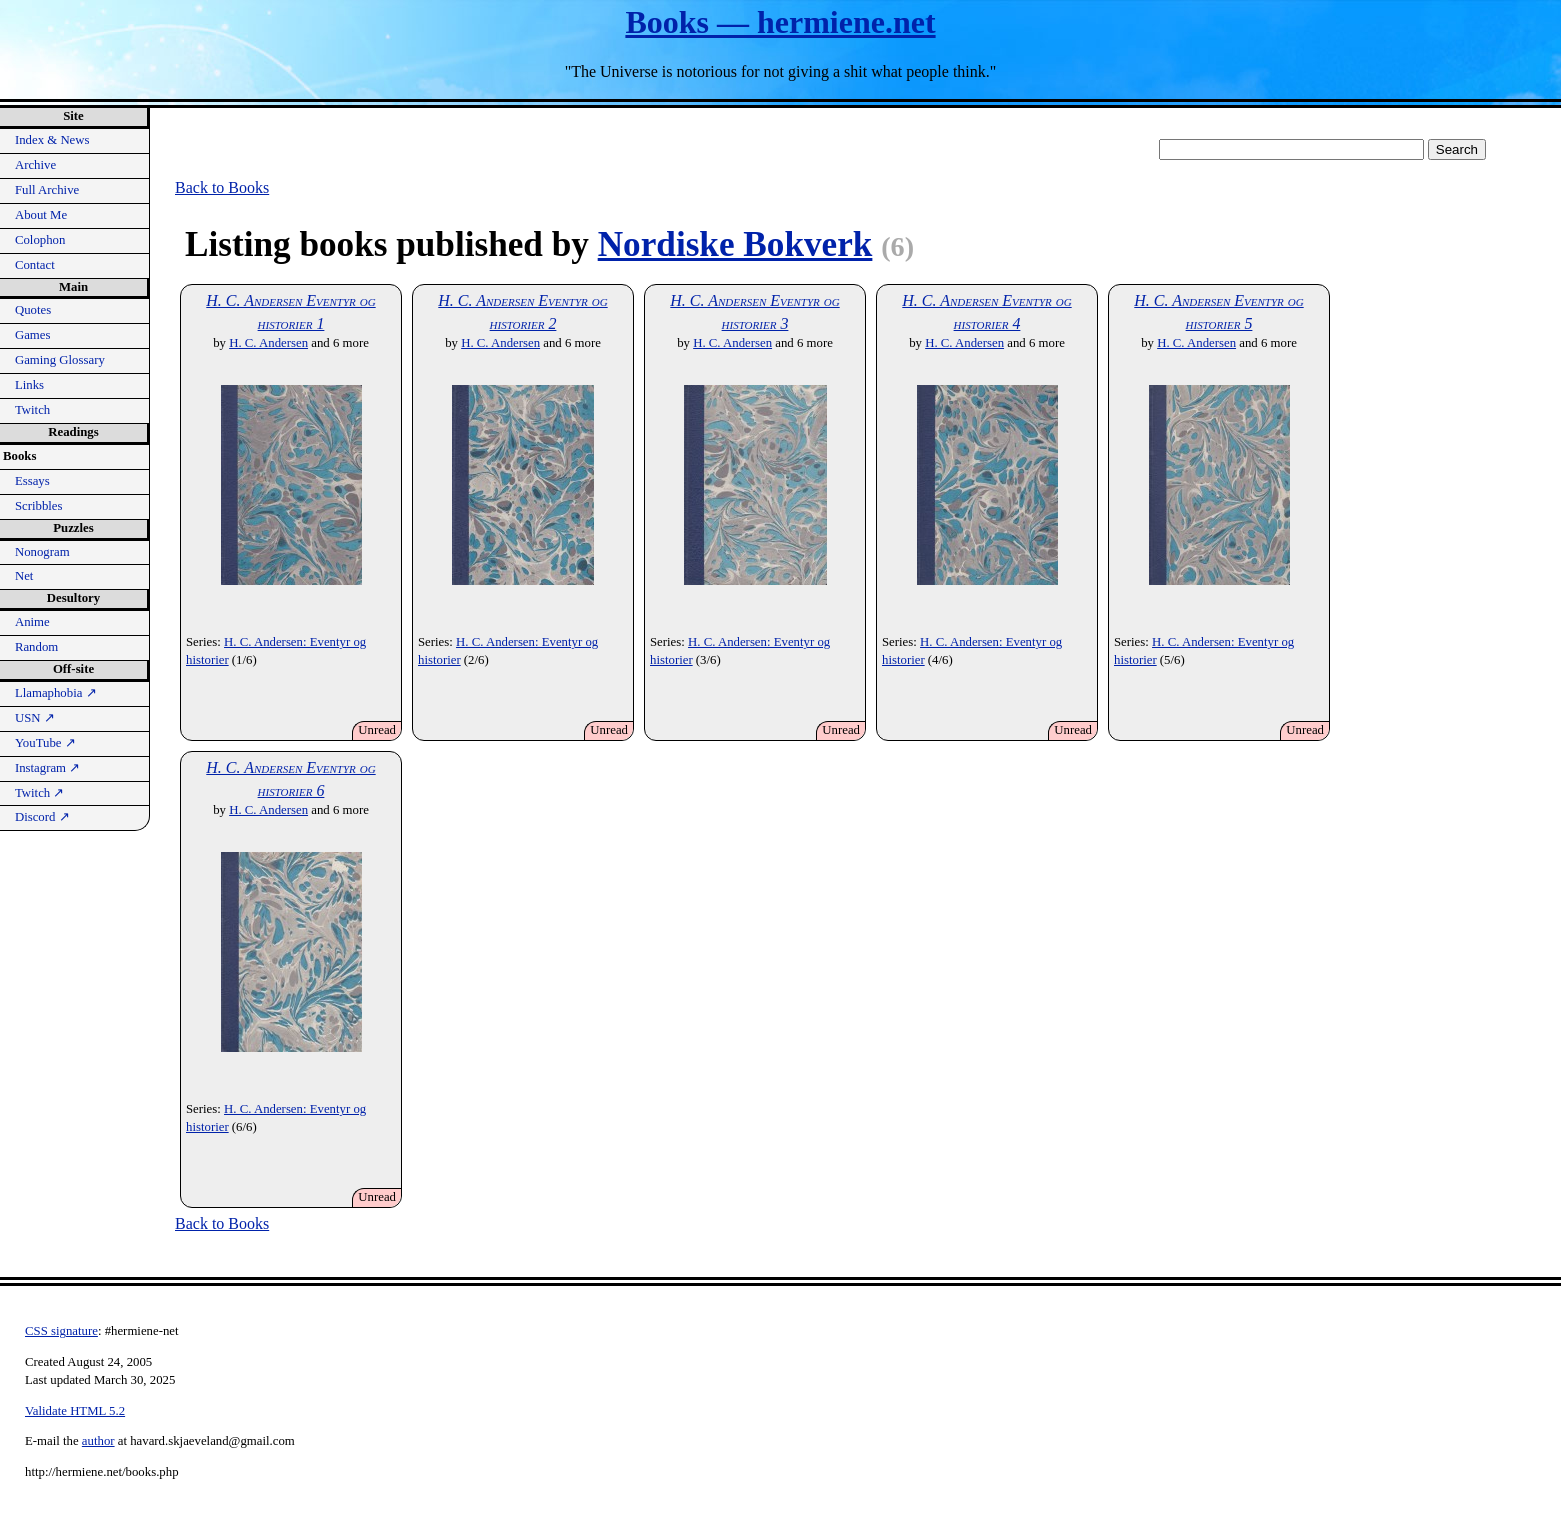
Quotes (33, 310)
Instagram (47, 768)
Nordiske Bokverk (735, 244)
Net (24, 576)
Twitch (32, 410)
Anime (32, 622)
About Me (41, 215)
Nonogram (42, 552)
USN (35, 718)
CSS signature (61, 1331)
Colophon (40, 240)
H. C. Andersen (268, 343)
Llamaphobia (56, 693)
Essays (32, 481)
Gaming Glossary (60, 360)
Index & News (52, 140)
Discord (42, 817)
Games (33, 335)
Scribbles (39, 506)
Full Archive (47, 190)
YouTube (45, 743)
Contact (35, 265)
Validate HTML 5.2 (75, 1411)
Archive (35, 165)
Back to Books (222, 187)
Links (29, 385)
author (98, 1441)
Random (36, 647)
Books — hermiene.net (780, 22)
